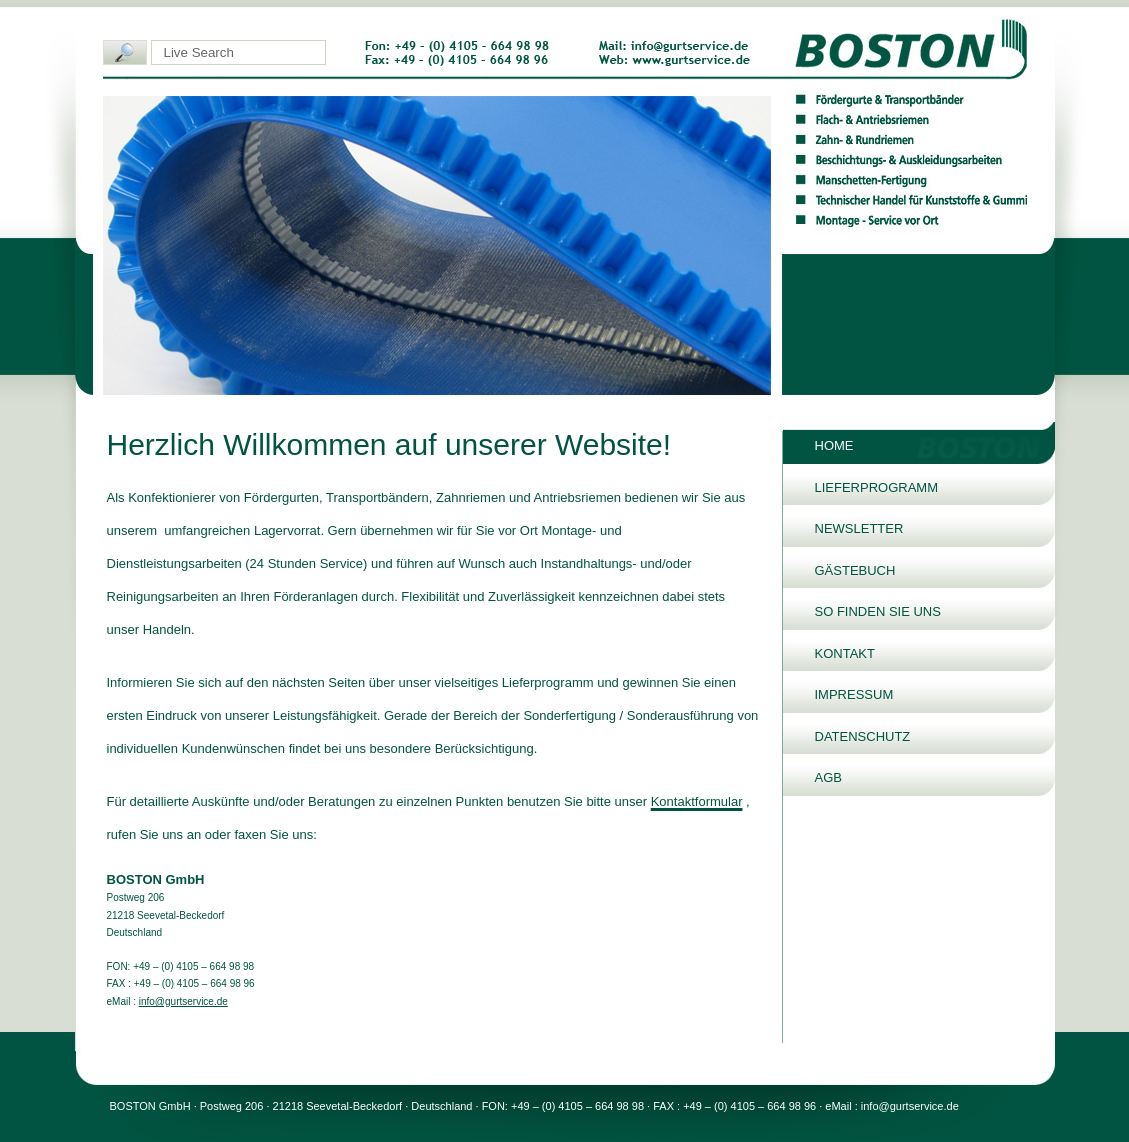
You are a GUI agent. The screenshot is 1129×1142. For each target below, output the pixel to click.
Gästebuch (855, 570)
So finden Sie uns (878, 611)
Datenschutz (863, 736)
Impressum (854, 694)
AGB (828, 777)
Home (834, 445)
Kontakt (845, 653)
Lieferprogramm (877, 487)
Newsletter (859, 528)
